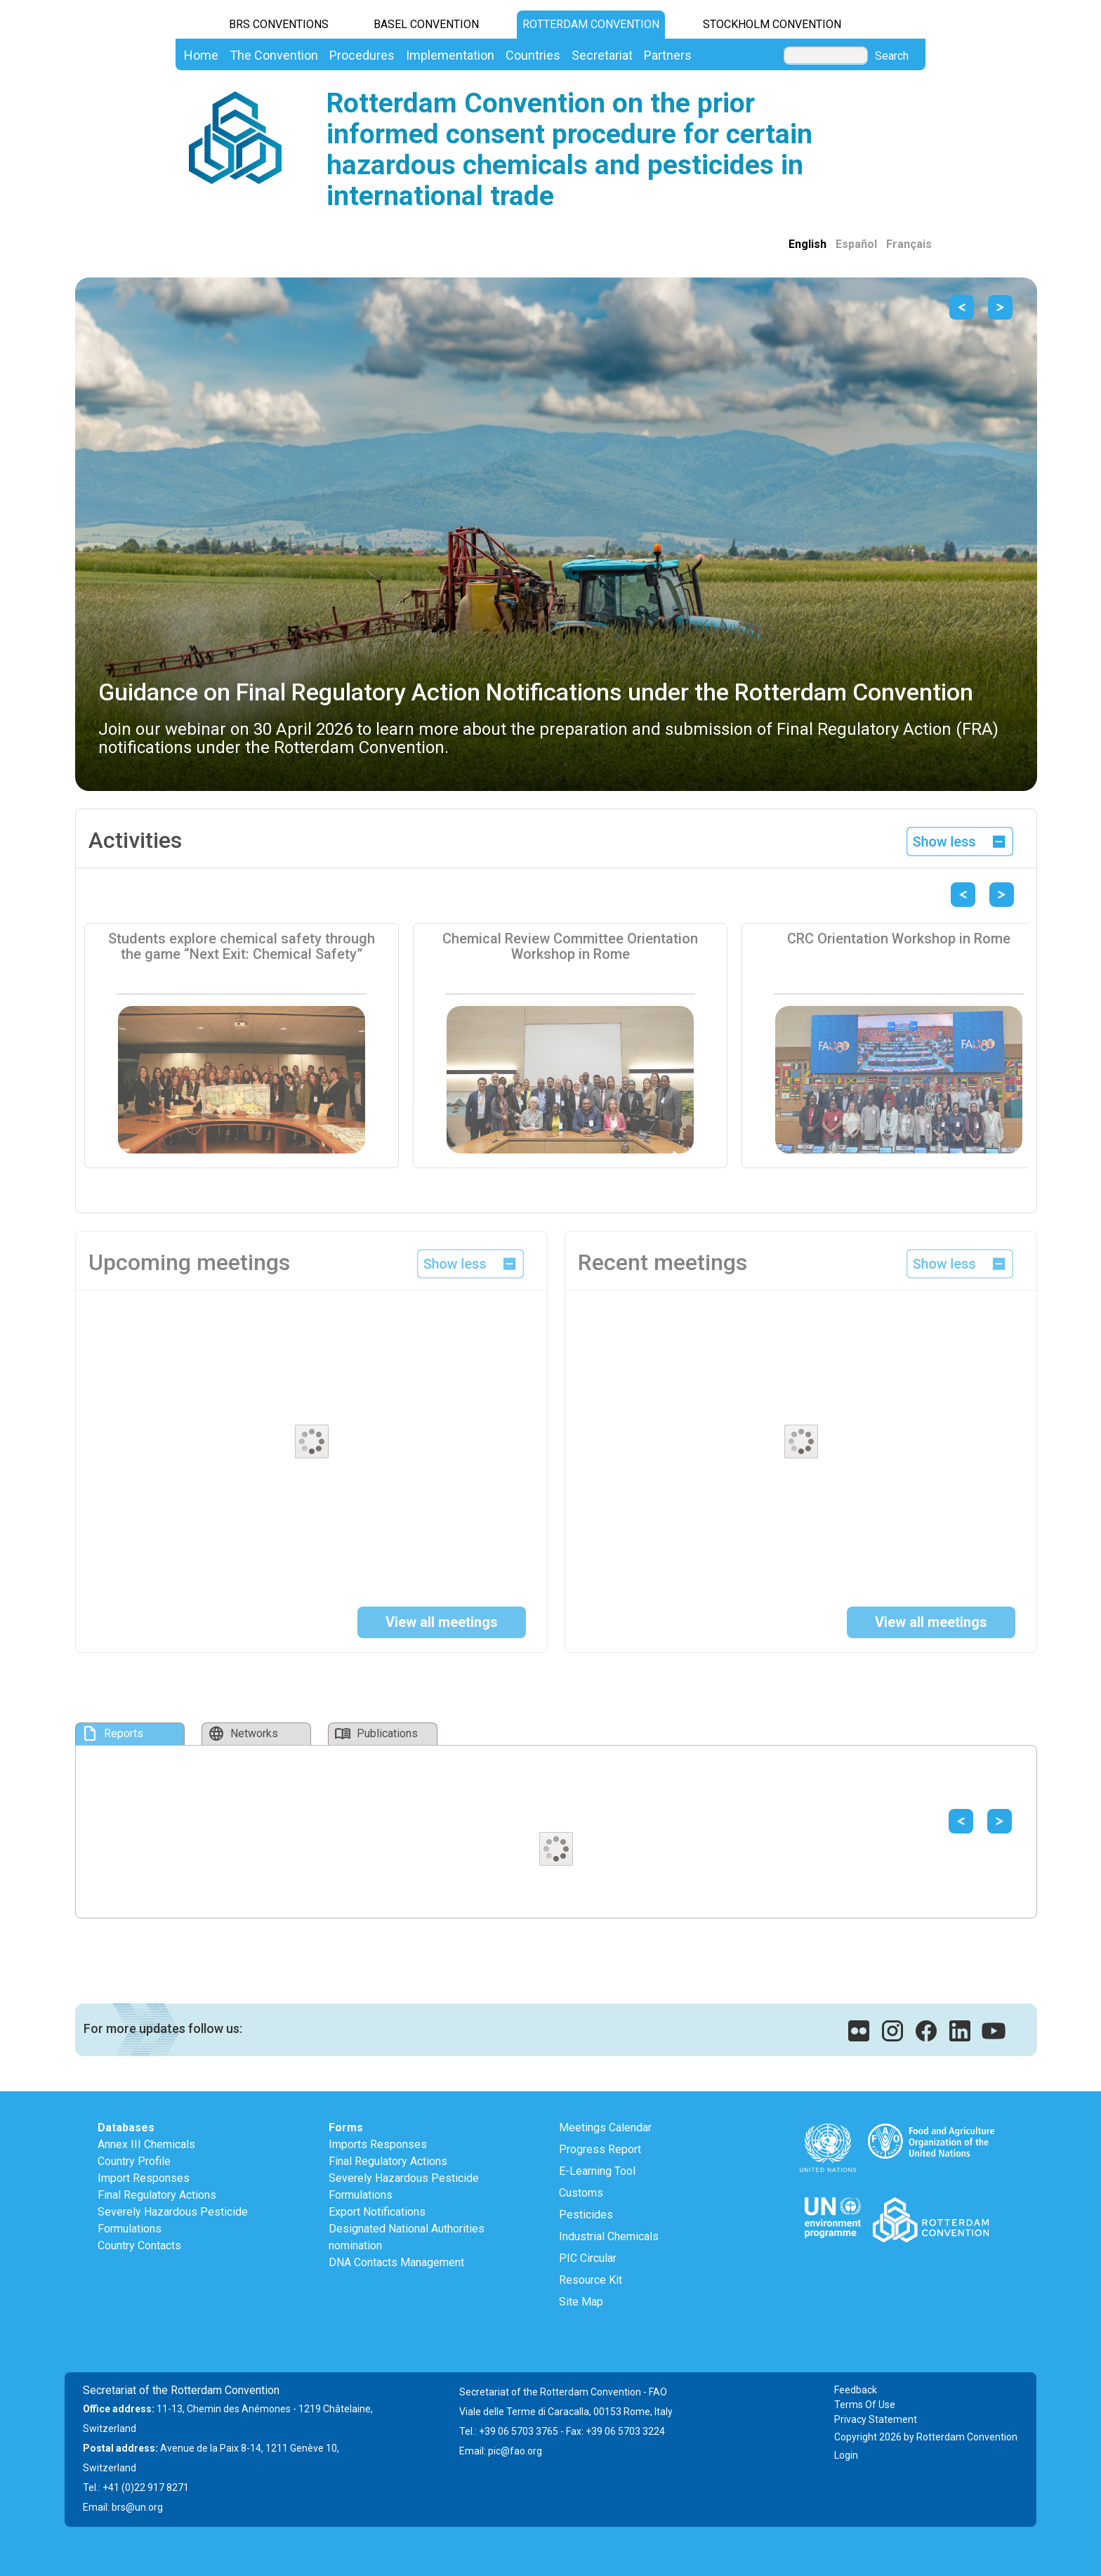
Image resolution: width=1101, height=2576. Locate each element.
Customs (581, 2192)
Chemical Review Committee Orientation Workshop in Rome (570, 946)
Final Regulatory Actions (157, 2195)
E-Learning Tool (597, 2171)
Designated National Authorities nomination (406, 2237)
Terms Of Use (864, 2404)
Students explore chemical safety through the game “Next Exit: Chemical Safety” (241, 946)
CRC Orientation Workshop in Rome (898, 938)
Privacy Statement (875, 2419)
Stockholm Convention (772, 24)
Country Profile (134, 2161)
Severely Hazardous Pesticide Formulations (173, 2220)
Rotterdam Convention (590, 24)
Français (909, 244)
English (807, 244)
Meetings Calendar (605, 2127)
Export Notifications (377, 2211)
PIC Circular (588, 2258)
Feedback (855, 2389)
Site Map (581, 2301)
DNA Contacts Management (396, 2262)
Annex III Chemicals (146, 2144)
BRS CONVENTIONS (279, 24)
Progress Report (600, 2149)
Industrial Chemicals (609, 2236)
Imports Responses (378, 2144)
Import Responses (144, 2178)
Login (846, 2455)
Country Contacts (139, 2245)
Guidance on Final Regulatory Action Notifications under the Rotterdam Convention (535, 692)
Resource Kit (590, 2280)
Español (856, 244)
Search (892, 56)
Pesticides (586, 2214)
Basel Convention (426, 24)
